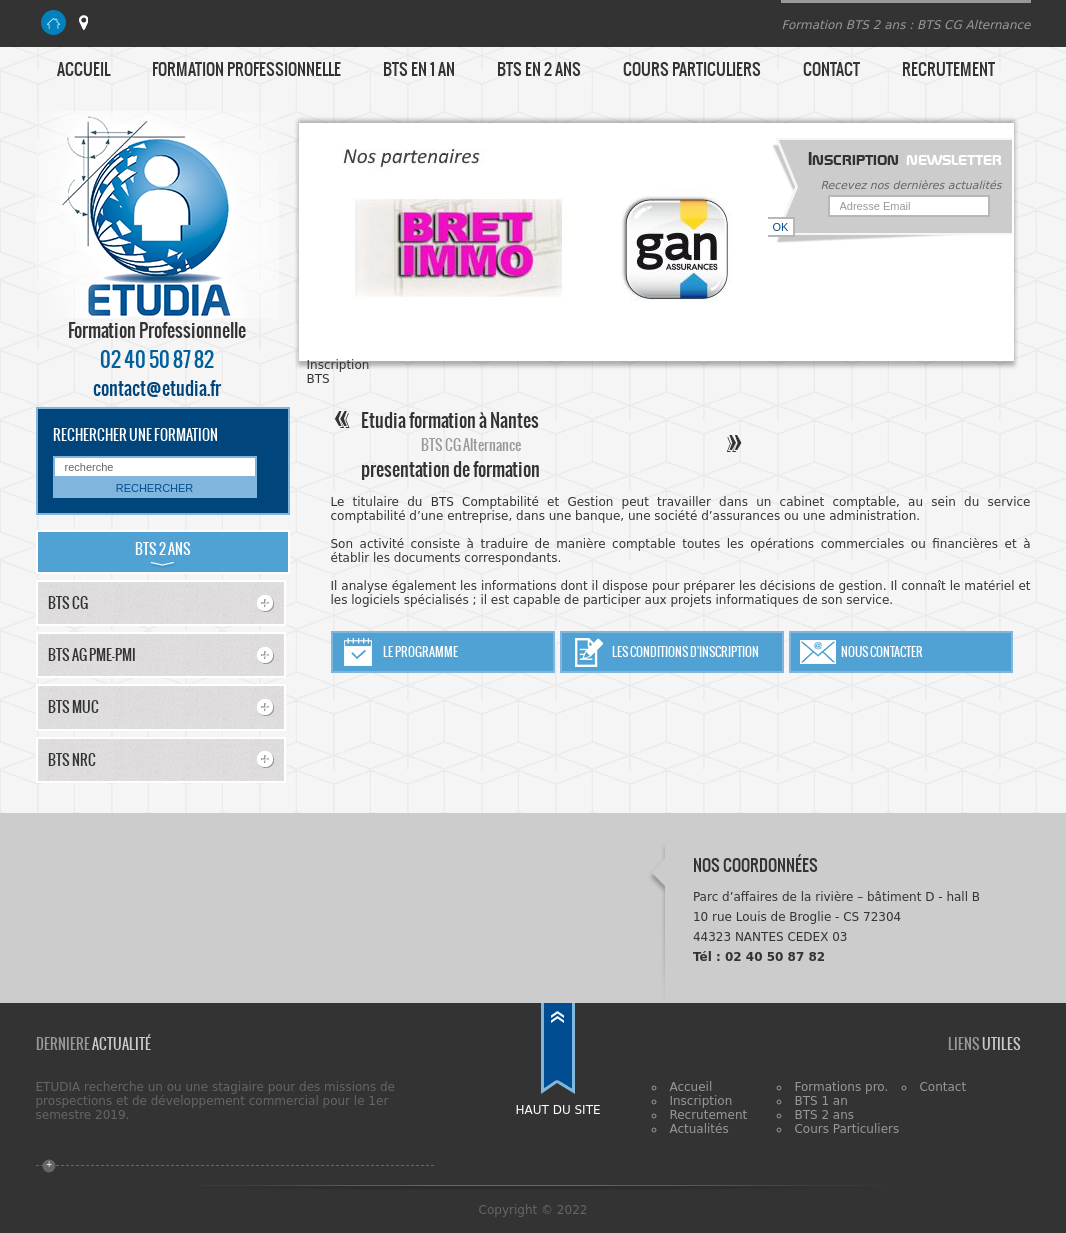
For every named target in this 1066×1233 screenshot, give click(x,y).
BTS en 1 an (419, 69)
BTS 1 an (820, 1101)
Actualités (698, 1129)
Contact (831, 69)
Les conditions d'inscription (685, 652)
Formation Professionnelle (246, 69)
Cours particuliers (692, 69)
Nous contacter (882, 652)
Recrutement (948, 69)
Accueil (83, 69)
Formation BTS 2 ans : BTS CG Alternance (905, 25)
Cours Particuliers (846, 1129)
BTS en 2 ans (539, 69)
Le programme (420, 652)
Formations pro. (841, 1087)
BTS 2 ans (824, 1115)
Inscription (700, 1101)
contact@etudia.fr (157, 388)
